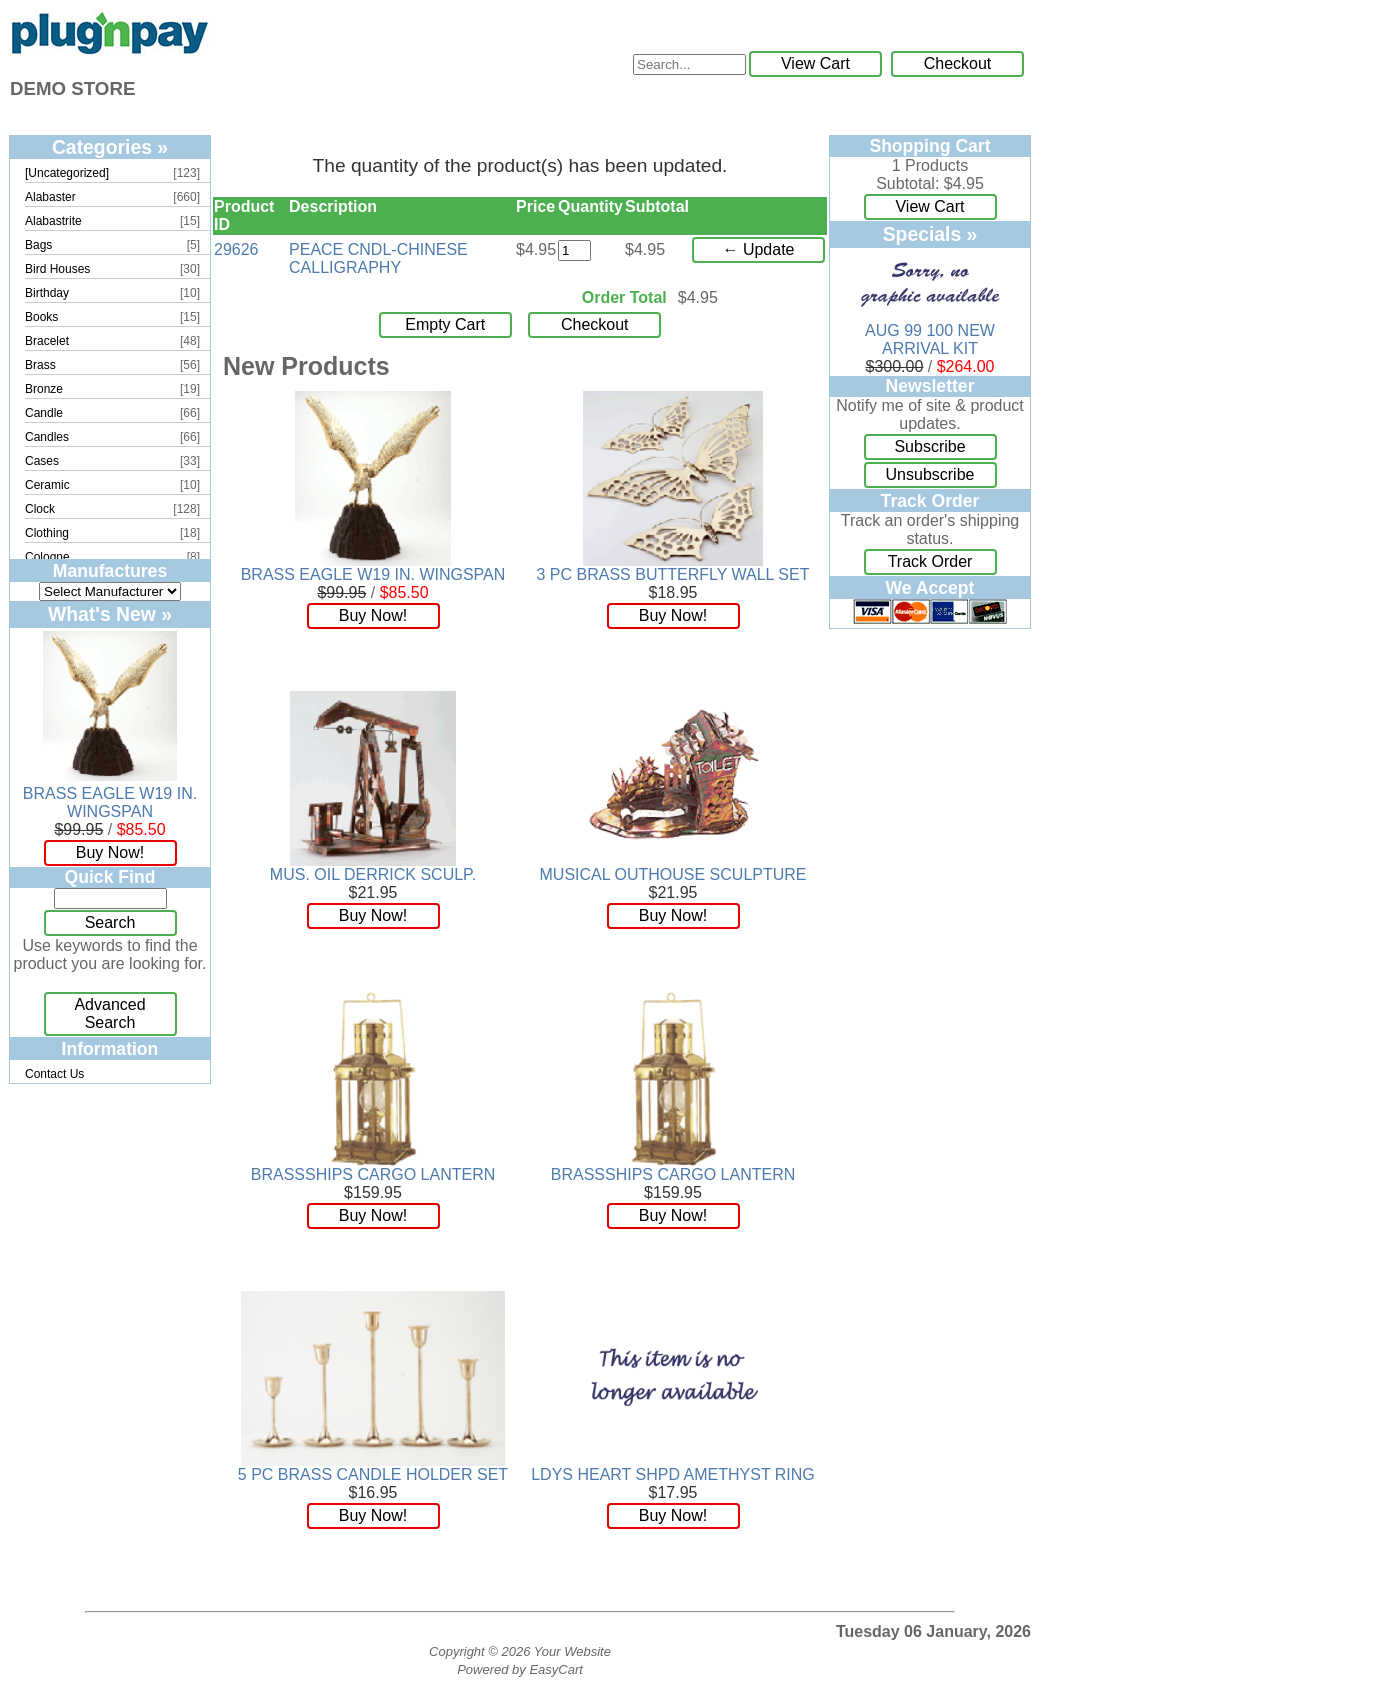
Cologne (47, 557)
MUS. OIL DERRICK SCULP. (373, 874)
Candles (47, 437)
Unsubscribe (930, 474)
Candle (44, 413)
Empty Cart (445, 324)
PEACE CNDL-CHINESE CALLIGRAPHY (378, 258)
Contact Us (54, 1074)
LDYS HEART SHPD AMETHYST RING (673, 1474)
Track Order (930, 561)
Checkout (958, 63)
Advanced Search (109, 1013)
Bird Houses (57, 269)
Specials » (930, 234)
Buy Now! (110, 852)
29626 (236, 249)
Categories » (110, 147)
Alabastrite (53, 221)
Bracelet (47, 341)
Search (110, 922)
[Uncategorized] (67, 173)
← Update (758, 249)
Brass (40, 365)
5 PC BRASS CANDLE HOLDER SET (373, 1474)
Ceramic (47, 485)
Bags (38, 245)
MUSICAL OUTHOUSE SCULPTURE (673, 874)
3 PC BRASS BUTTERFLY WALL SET (673, 574)
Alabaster (50, 197)
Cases (42, 461)
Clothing (47, 533)
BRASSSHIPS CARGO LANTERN (373, 1174)
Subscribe (929, 446)
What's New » (110, 614)
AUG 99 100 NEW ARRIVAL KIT (930, 339)
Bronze (44, 389)
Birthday (47, 293)
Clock (40, 509)
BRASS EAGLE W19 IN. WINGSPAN (110, 802)
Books (41, 317)
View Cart (815, 63)
